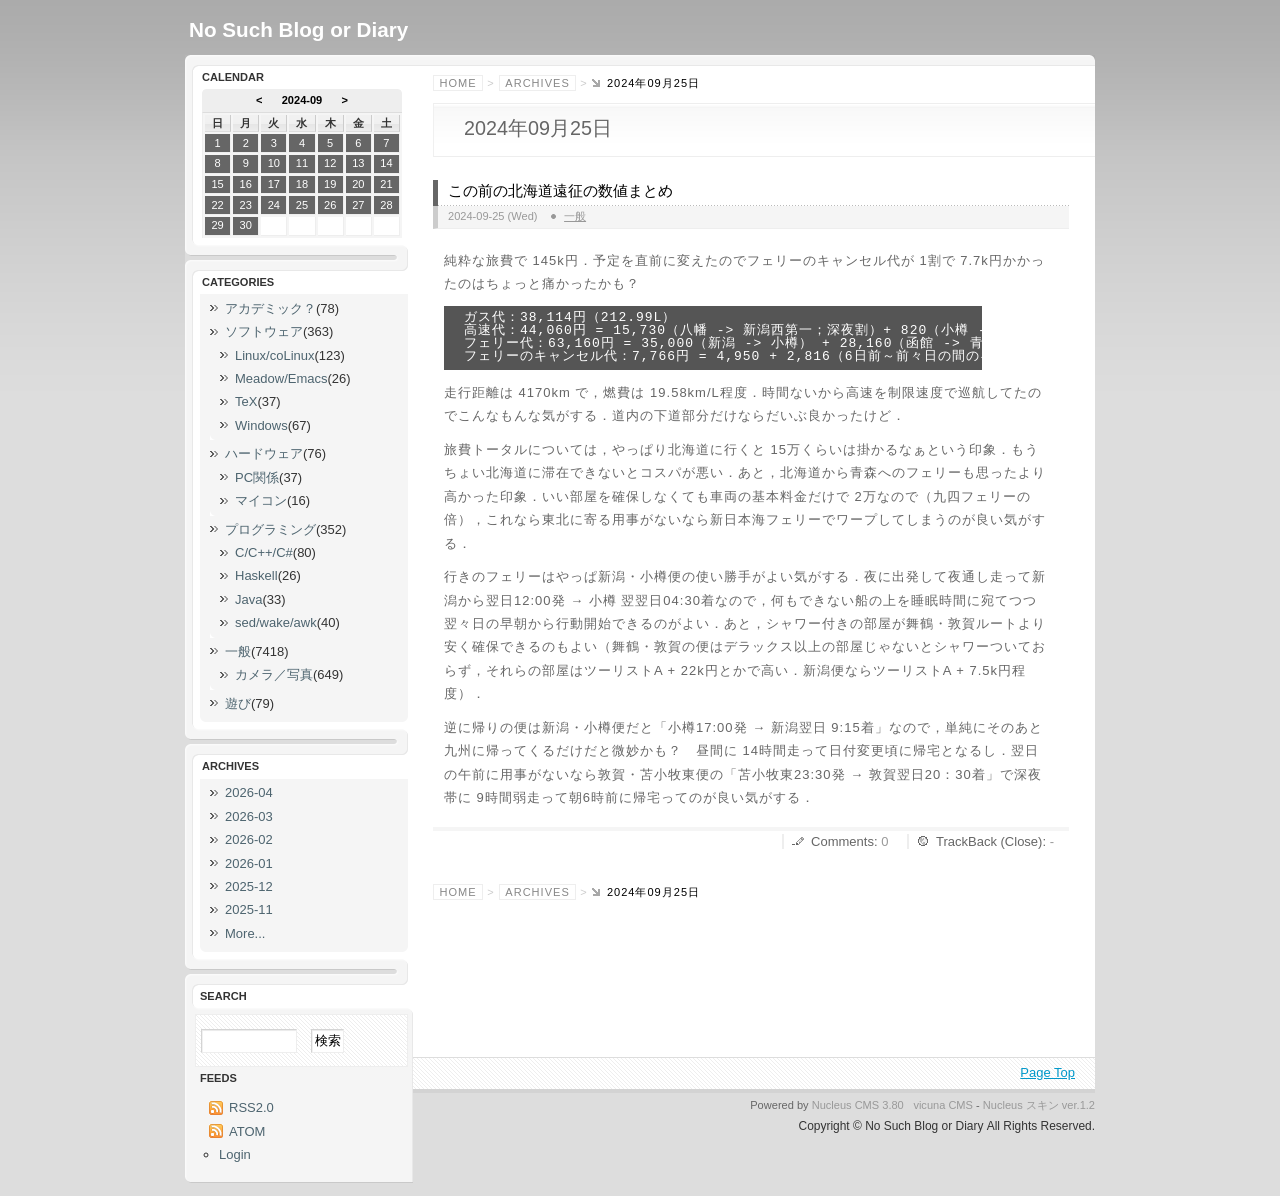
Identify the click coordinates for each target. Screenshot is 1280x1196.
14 (386, 163)
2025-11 (249, 909)
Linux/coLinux (275, 355)
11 (302, 163)
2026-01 (249, 863)
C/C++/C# (264, 552)
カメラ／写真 (274, 674)
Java (248, 599)
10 (274, 163)
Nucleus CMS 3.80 (858, 1105)
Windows (261, 425)
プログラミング (270, 529)
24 (274, 205)
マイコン (261, 500)
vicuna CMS (943, 1105)
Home (458, 83)
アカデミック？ (270, 308)
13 (358, 163)
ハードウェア (264, 453)
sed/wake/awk (276, 622)
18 (302, 184)
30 (246, 225)
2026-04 (249, 792)
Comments (842, 841)
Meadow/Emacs (281, 378)
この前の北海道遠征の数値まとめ (560, 191)
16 (246, 184)
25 (302, 205)
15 (217, 184)
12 (330, 163)
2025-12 (249, 886)
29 (217, 225)
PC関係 (257, 477)
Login (235, 1154)
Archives (537, 83)
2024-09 (302, 100)
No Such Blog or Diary (298, 29)
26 (330, 205)
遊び (238, 703)
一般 (575, 216)
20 (358, 184)
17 (274, 184)
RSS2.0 (251, 1107)
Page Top (1047, 1072)
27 (358, 205)
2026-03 (249, 816)
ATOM (247, 1131)
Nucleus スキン (1021, 1105)
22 (217, 205)
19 (330, 184)
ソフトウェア (264, 331)
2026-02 (249, 839)
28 (386, 205)
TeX (246, 401)
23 (246, 205)
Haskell (256, 575)
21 (386, 184)
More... (245, 933)
